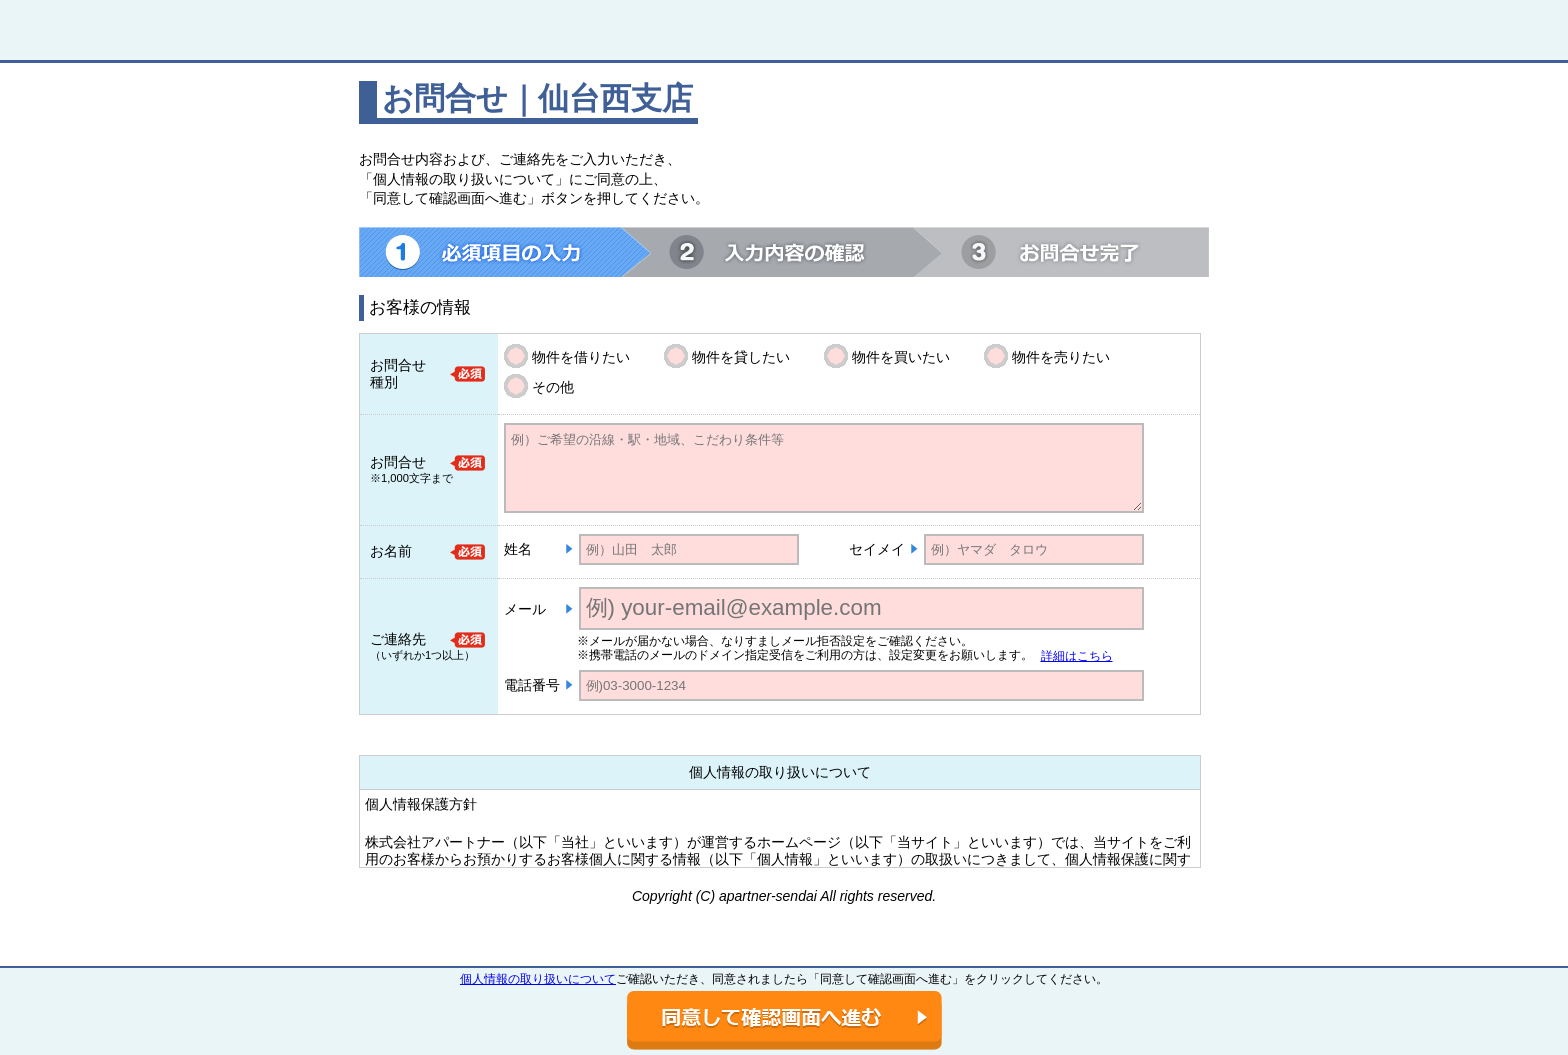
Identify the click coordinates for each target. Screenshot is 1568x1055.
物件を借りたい (581, 357)
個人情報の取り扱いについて (538, 979)
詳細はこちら (1077, 656)
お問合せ (398, 462)
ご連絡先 (398, 639)
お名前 (391, 551)
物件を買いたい (901, 357)
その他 (553, 387)
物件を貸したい (741, 357)
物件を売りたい (1061, 357)
